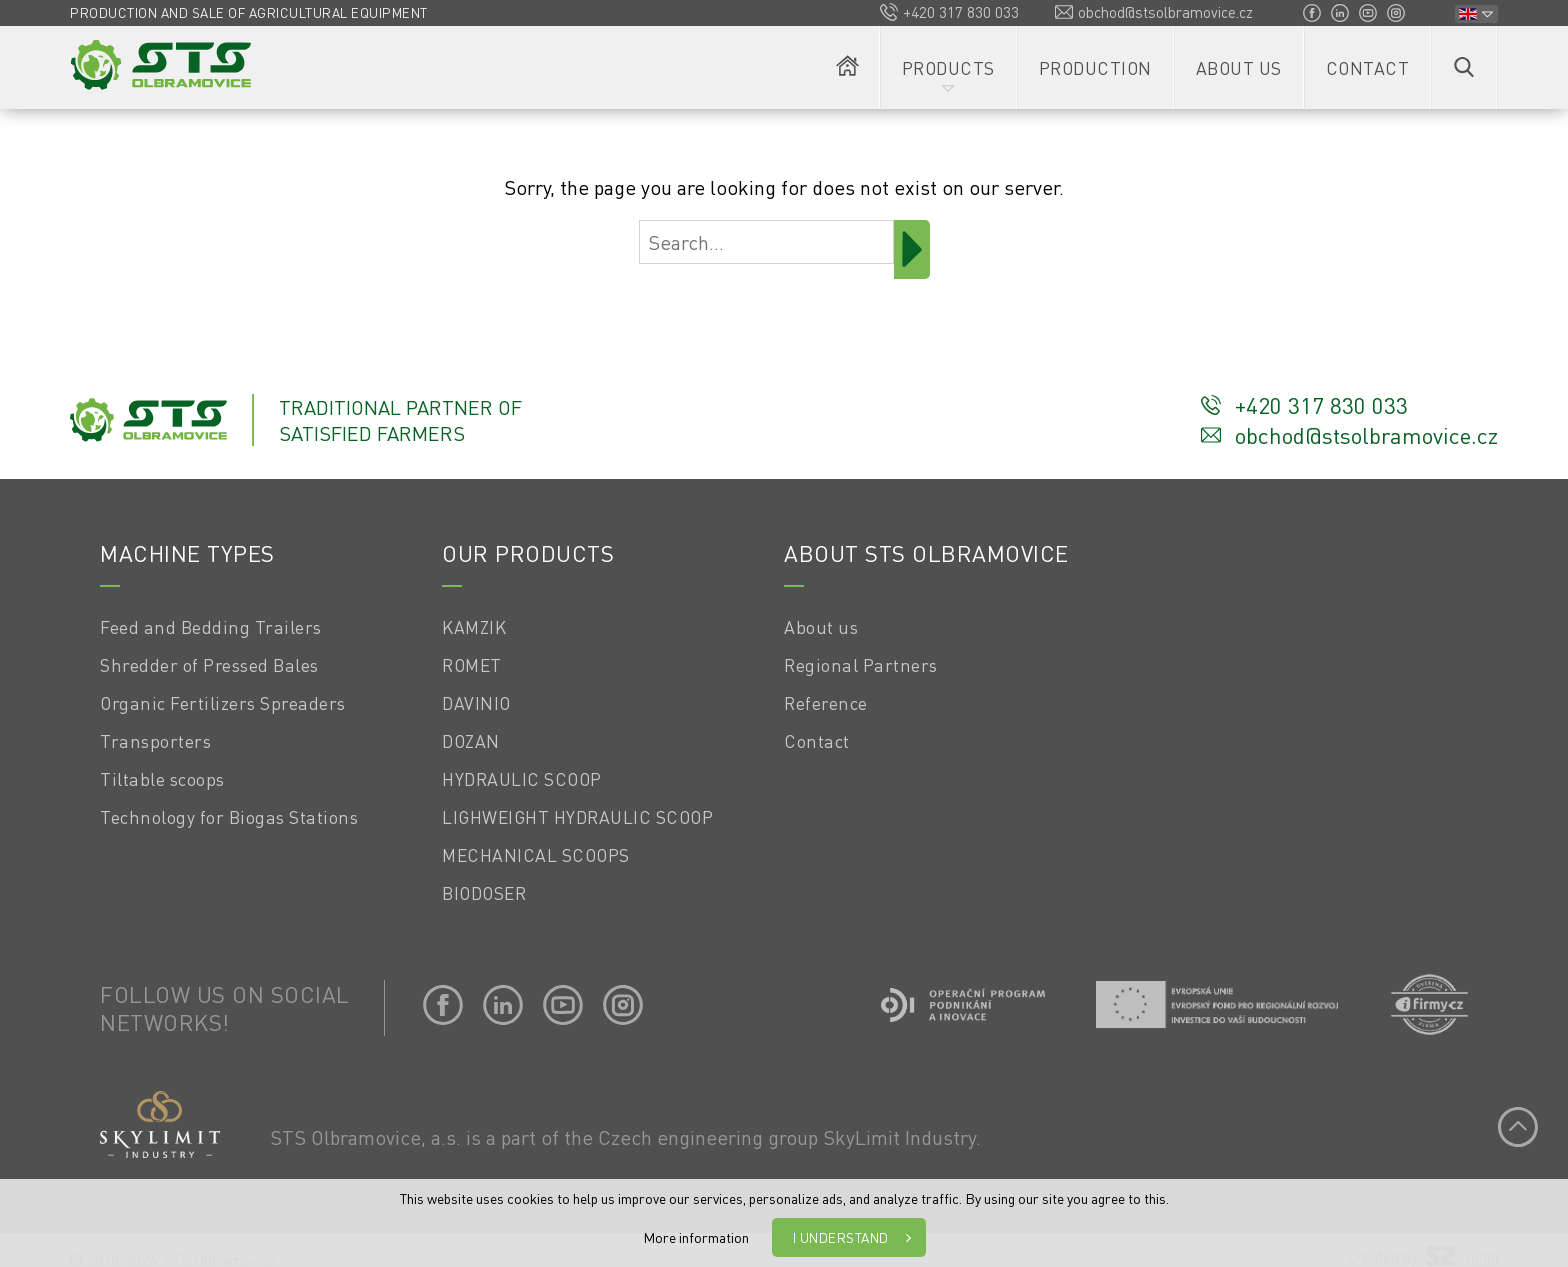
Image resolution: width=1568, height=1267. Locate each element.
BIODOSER (484, 893)
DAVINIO (476, 703)
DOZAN (471, 741)
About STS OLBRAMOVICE (926, 553)
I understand (841, 1237)
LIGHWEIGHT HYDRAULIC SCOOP (577, 817)
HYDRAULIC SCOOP (522, 779)
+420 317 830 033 (961, 12)
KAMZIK (474, 627)
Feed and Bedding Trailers (211, 627)
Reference (826, 703)
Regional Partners (861, 665)
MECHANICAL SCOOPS (536, 855)
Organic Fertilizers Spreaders (223, 703)
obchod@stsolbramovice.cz (1165, 12)
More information (696, 1237)
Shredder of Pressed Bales (209, 665)
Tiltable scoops (162, 779)
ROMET (472, 665)
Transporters (155, 741)
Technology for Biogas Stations (229, 817)
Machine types (187, 553)
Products (948, 68)
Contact (1368, 68)
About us (1239, 68)
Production (1095, 68)
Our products (528, 553)
